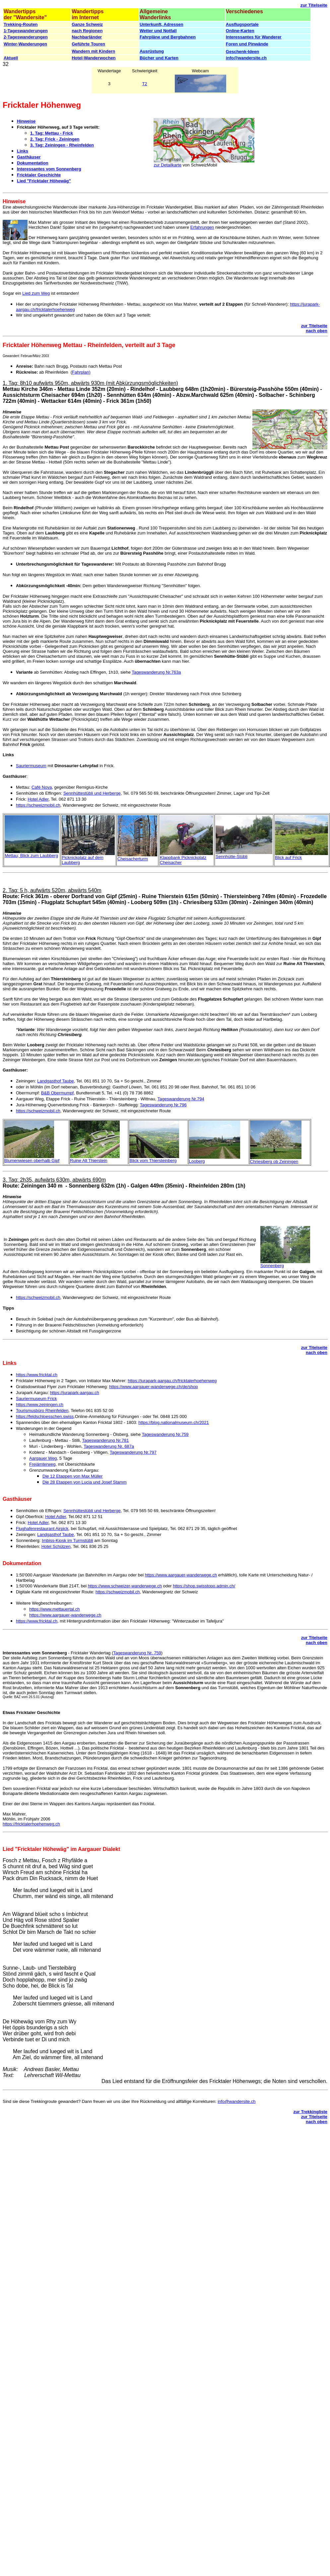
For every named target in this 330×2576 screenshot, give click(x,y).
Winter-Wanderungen (25, 43)
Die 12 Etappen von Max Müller (72, 1476)
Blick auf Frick (288, 857)
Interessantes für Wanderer (254, 36)
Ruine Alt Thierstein (88, 1160)
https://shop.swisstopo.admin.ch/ (204, 1585)
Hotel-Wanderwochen (93, 57)
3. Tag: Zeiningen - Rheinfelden (62, 145)
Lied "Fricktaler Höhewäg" (44, 180)
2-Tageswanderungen (26, 36)
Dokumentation (32, 162)
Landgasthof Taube (55, 1080)
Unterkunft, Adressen (161, 24)
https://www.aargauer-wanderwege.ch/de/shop (153, 1386)
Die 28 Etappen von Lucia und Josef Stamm (84, 1482)
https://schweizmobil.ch (38, 805)
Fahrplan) (81, 372)
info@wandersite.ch (246, 57)
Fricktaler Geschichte (39, 174)
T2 (144, 83)
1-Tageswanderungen (26, 30)
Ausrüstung (152, 51)
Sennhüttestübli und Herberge (92, 793)
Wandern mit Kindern (93, 51)
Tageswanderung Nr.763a (156, 672)
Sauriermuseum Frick (36, 1398)
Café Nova (42, 787)
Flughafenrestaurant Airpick (42, 1528)
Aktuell (11, 57)
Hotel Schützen (56, 1546)
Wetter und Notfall (158, 30)
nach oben (316, 330)
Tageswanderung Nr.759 (165, 1434)
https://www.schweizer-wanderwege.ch (125, 1585)
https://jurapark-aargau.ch (74, 1392)
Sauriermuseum (31, 765)
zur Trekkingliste (310, 2111)
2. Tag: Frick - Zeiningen (55, 139)
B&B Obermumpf (57, 1092)
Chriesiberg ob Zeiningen (274, 1161)
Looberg (197, 1161)
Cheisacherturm (132, 858)
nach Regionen (87, 30)
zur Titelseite (313, 5)
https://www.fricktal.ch (36, 1374)
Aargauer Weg (43, 1458)
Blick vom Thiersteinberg (152, 1160)
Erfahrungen (202, 227)
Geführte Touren (88, 43)
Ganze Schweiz (87, 24)
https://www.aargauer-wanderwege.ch (181, 1574)
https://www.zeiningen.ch (39, 1404)
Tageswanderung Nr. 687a (109, 1446)
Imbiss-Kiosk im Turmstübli (67, 1540)
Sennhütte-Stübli (231, 856)
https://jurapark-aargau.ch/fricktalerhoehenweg (172, 1380)
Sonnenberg (272, 1265)
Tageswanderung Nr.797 (133, 1452)
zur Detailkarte (167, 164)
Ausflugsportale (242, 24)
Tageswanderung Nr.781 (105, 1440)
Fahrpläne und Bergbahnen (168, 36)
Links (22, 151)
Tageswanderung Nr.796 (163, 1104)
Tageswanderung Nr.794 (181, 1098)
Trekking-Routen (21, 24)
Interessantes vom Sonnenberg (49, 168)
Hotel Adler (38, 799)
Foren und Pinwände (247, 43)
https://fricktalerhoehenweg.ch (31, 1823)
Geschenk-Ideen (242, 51)
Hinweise (26, 121)
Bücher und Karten (159, 57)
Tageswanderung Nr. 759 (137, 1652)
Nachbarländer (87, 36)
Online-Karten (240, 30)
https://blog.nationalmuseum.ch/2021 (173, 1422)
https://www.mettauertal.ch (54, 1609)
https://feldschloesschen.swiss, (45, 1416)
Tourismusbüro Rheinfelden (42, 1410)
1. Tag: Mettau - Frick (51, 133)
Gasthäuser (29, 156)
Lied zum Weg (36, 293)
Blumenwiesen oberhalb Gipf (31, 1160)
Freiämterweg (42, 1464)
